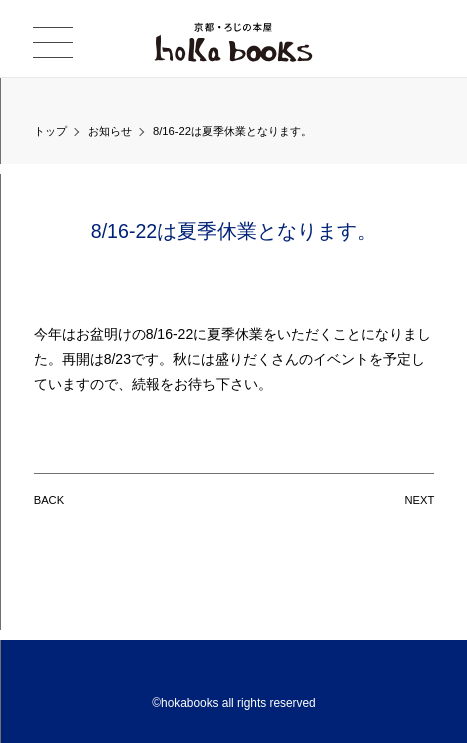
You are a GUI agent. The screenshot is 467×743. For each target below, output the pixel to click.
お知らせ (110, 131)
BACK (49, 500)
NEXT (419, 500)
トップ (50, 131)
